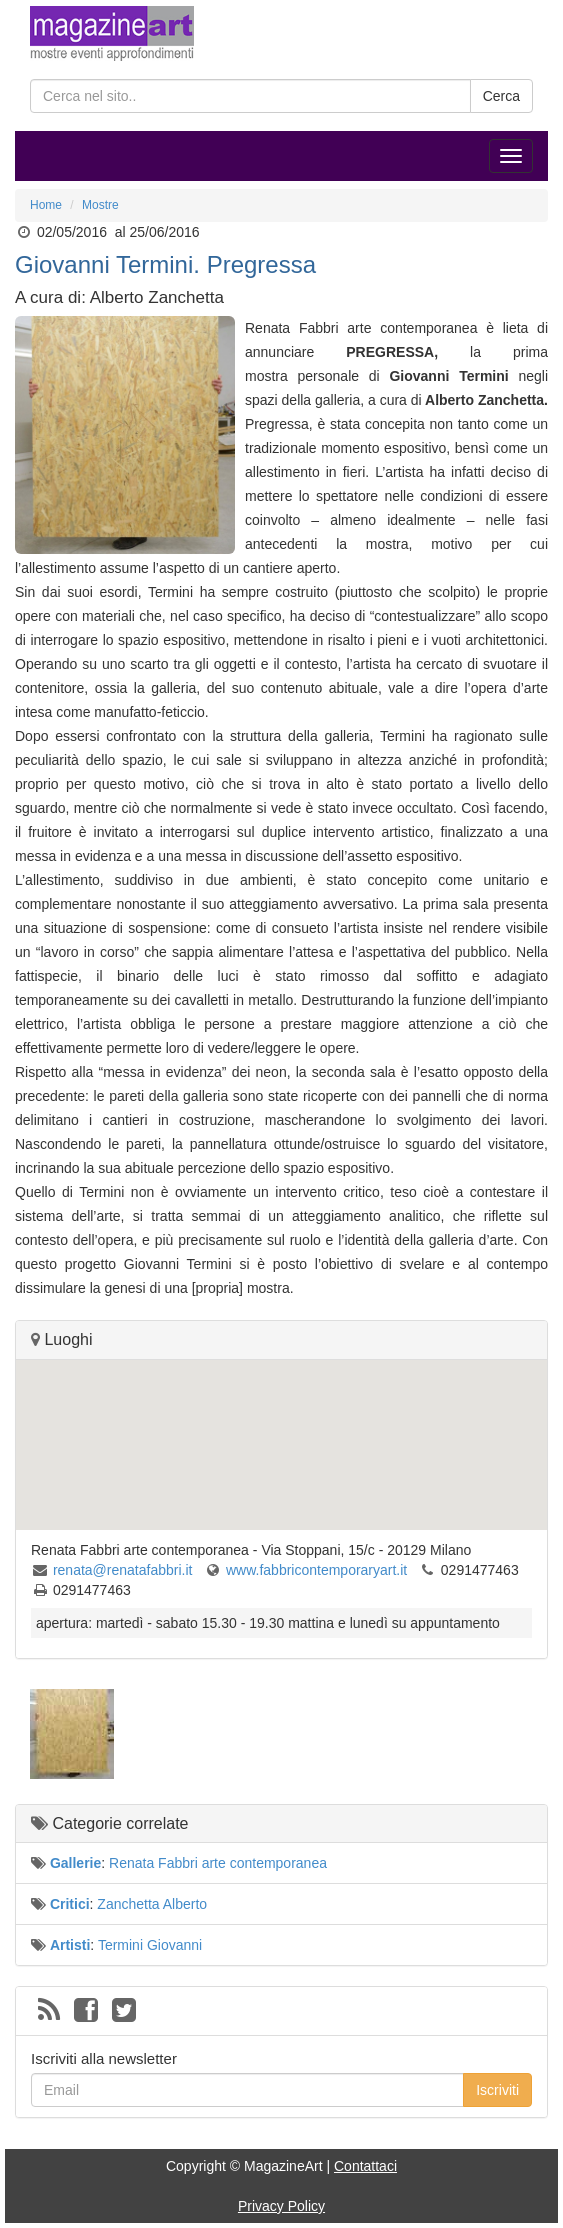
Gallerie (75, 1863)
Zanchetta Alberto (152, 1904)
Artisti (70, 1945)
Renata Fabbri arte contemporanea (218, 1863)
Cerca (501, 96)
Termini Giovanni (150, 1945)
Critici (70, 1904)
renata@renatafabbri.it (123, 1570)
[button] (282, 1426)
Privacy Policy (281, 2206)
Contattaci (365, 2166)
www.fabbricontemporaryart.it (316, 1570)
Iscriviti (497, 2090)
